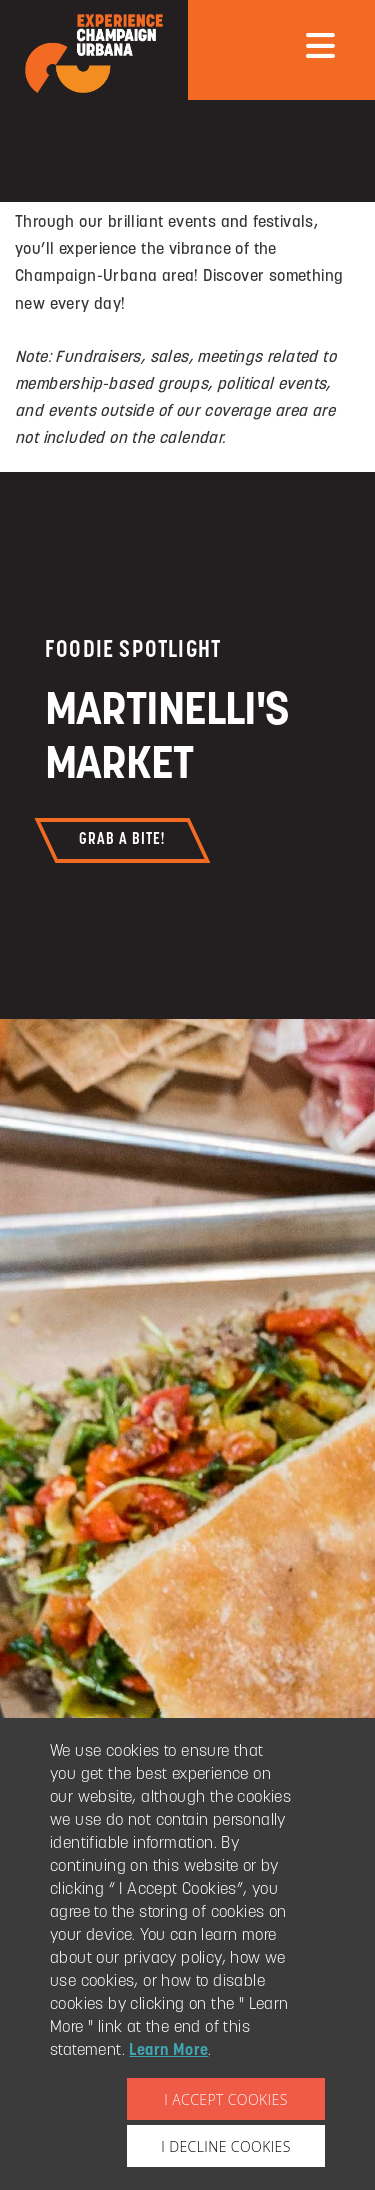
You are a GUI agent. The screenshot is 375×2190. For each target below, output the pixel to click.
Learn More (168, 2051)
